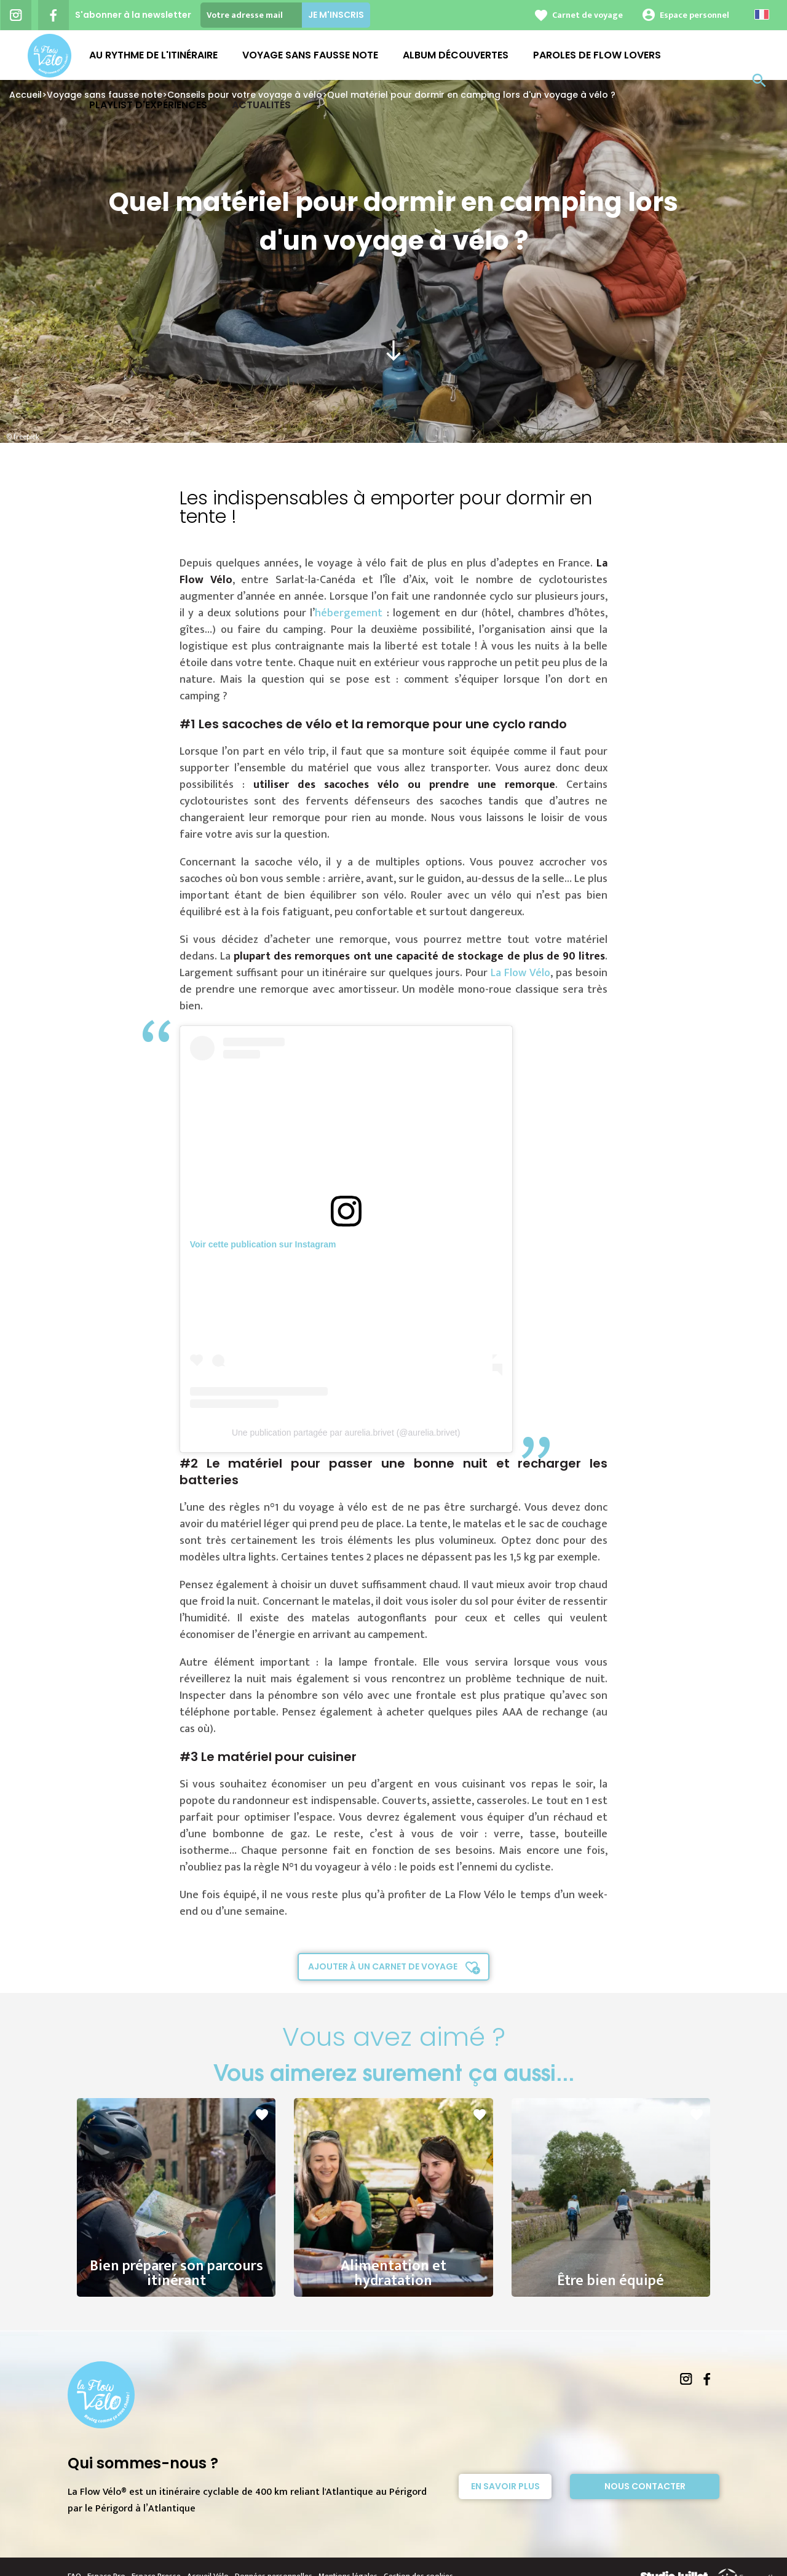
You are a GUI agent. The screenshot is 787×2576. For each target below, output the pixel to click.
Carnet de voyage (587, 15)
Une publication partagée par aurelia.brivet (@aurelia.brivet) (346, 1432)
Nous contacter (645, 2486)
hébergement (348, 613)
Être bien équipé (610, 2264)
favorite (262, 2114)
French (762, 14)
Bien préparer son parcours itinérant (176, 2257)
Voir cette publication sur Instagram (263, 1244)
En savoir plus (505, 2486)
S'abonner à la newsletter (133, 15)
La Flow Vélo (520, 973)
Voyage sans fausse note (310, 55)
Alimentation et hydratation (393, 2257)
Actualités (261, 105)
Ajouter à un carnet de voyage (382, 1966)
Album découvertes (455, 55)
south (393, 350)
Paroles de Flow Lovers (597, 55)
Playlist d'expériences (148, 105)
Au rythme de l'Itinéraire (153, 55)
